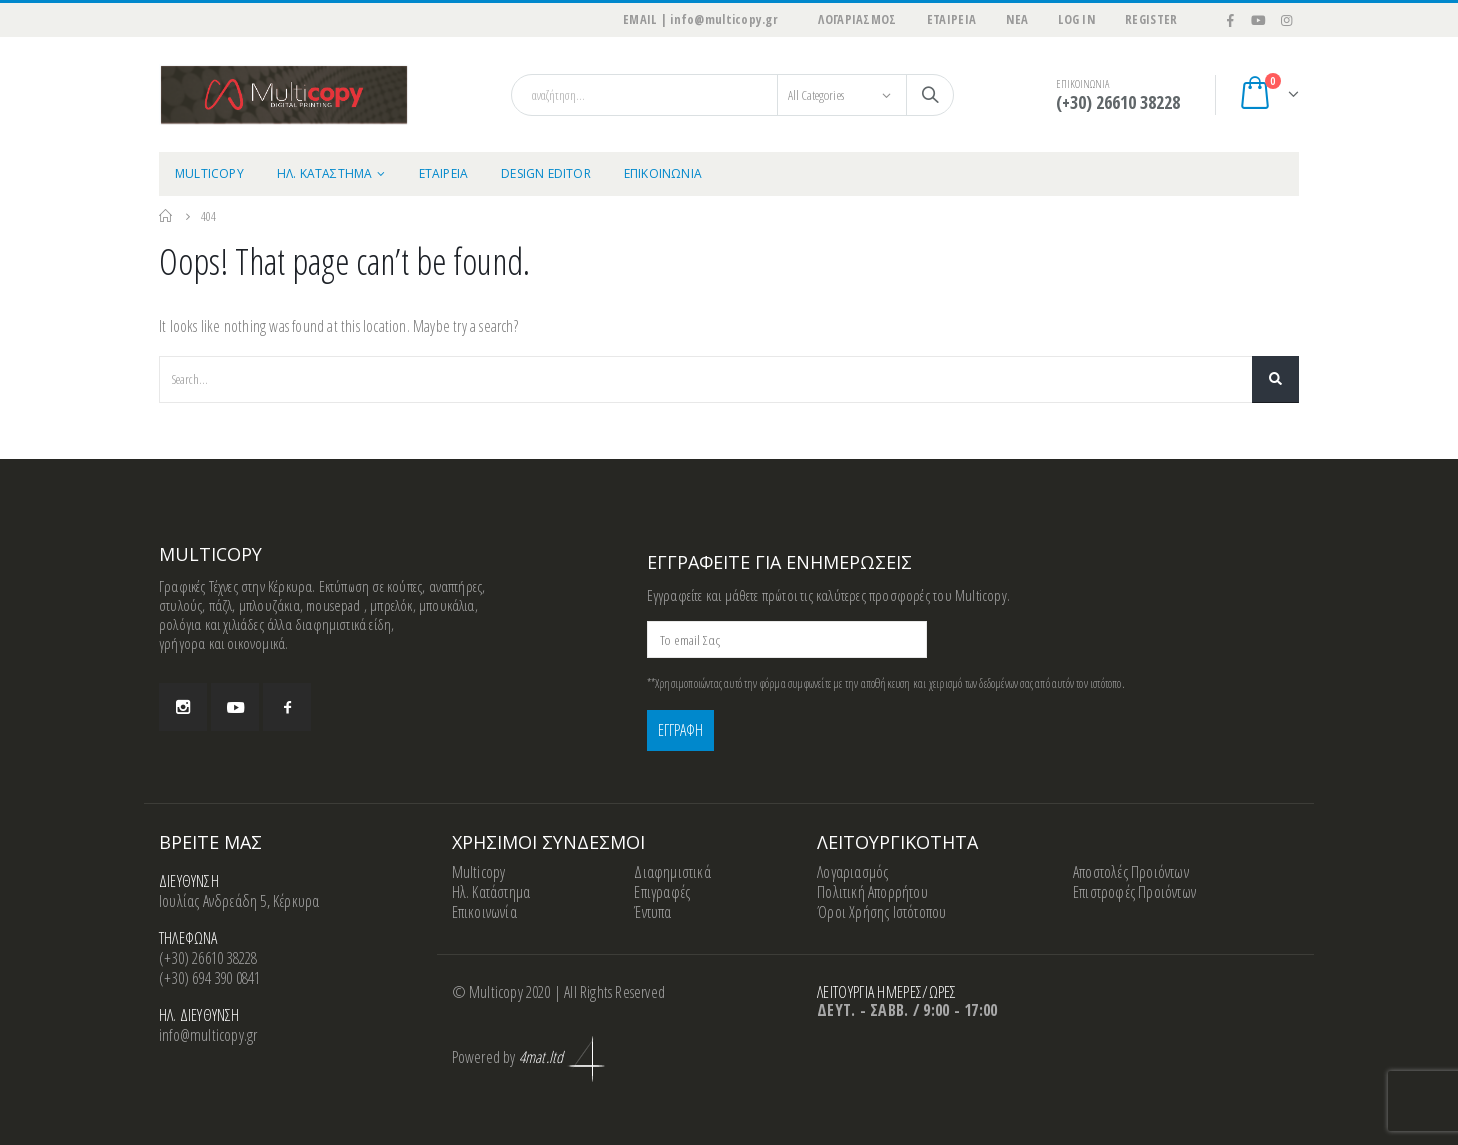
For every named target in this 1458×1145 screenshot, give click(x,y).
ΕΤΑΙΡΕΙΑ (952, 19)
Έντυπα (652, 912)
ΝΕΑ (1017, 19)
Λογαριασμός (852, 872)
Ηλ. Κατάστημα (491, 892)
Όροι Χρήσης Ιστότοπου (881, 912)
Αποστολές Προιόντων (1131, 872)
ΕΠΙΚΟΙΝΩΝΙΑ (663, 173)
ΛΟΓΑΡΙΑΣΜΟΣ (857, 19)
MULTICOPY (209, 173)
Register (1151, 19)
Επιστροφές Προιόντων (1134, 892)
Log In (1076, 19)
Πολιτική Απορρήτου (872, 892)
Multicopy (479, 872)
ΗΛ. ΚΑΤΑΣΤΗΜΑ (325, 173)
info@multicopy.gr (208, 1035)
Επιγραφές (662, 892)
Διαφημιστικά (672, 872)
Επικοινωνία (484, 912)
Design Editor (546, 173)
